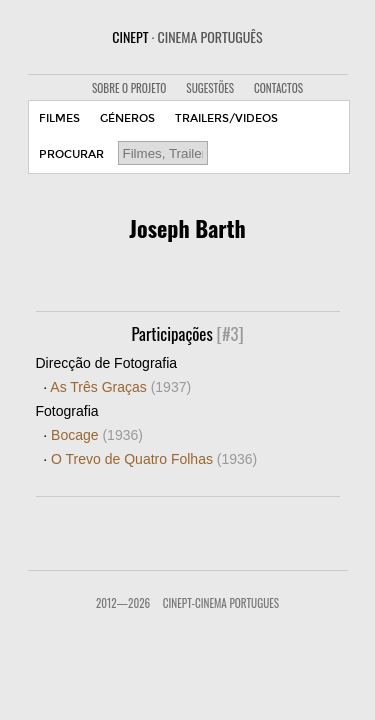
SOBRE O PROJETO (129, 88)
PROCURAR (71, 154)
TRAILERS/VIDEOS (226, 118)
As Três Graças (120, 387)
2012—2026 (123, 603)
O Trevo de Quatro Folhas (154, 459)
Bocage (97, 435)
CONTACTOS (278, 88)
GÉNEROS (127, 118)
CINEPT (187, 36)
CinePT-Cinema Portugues (221, 603)
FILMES (59, 118)
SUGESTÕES (210, 88)
